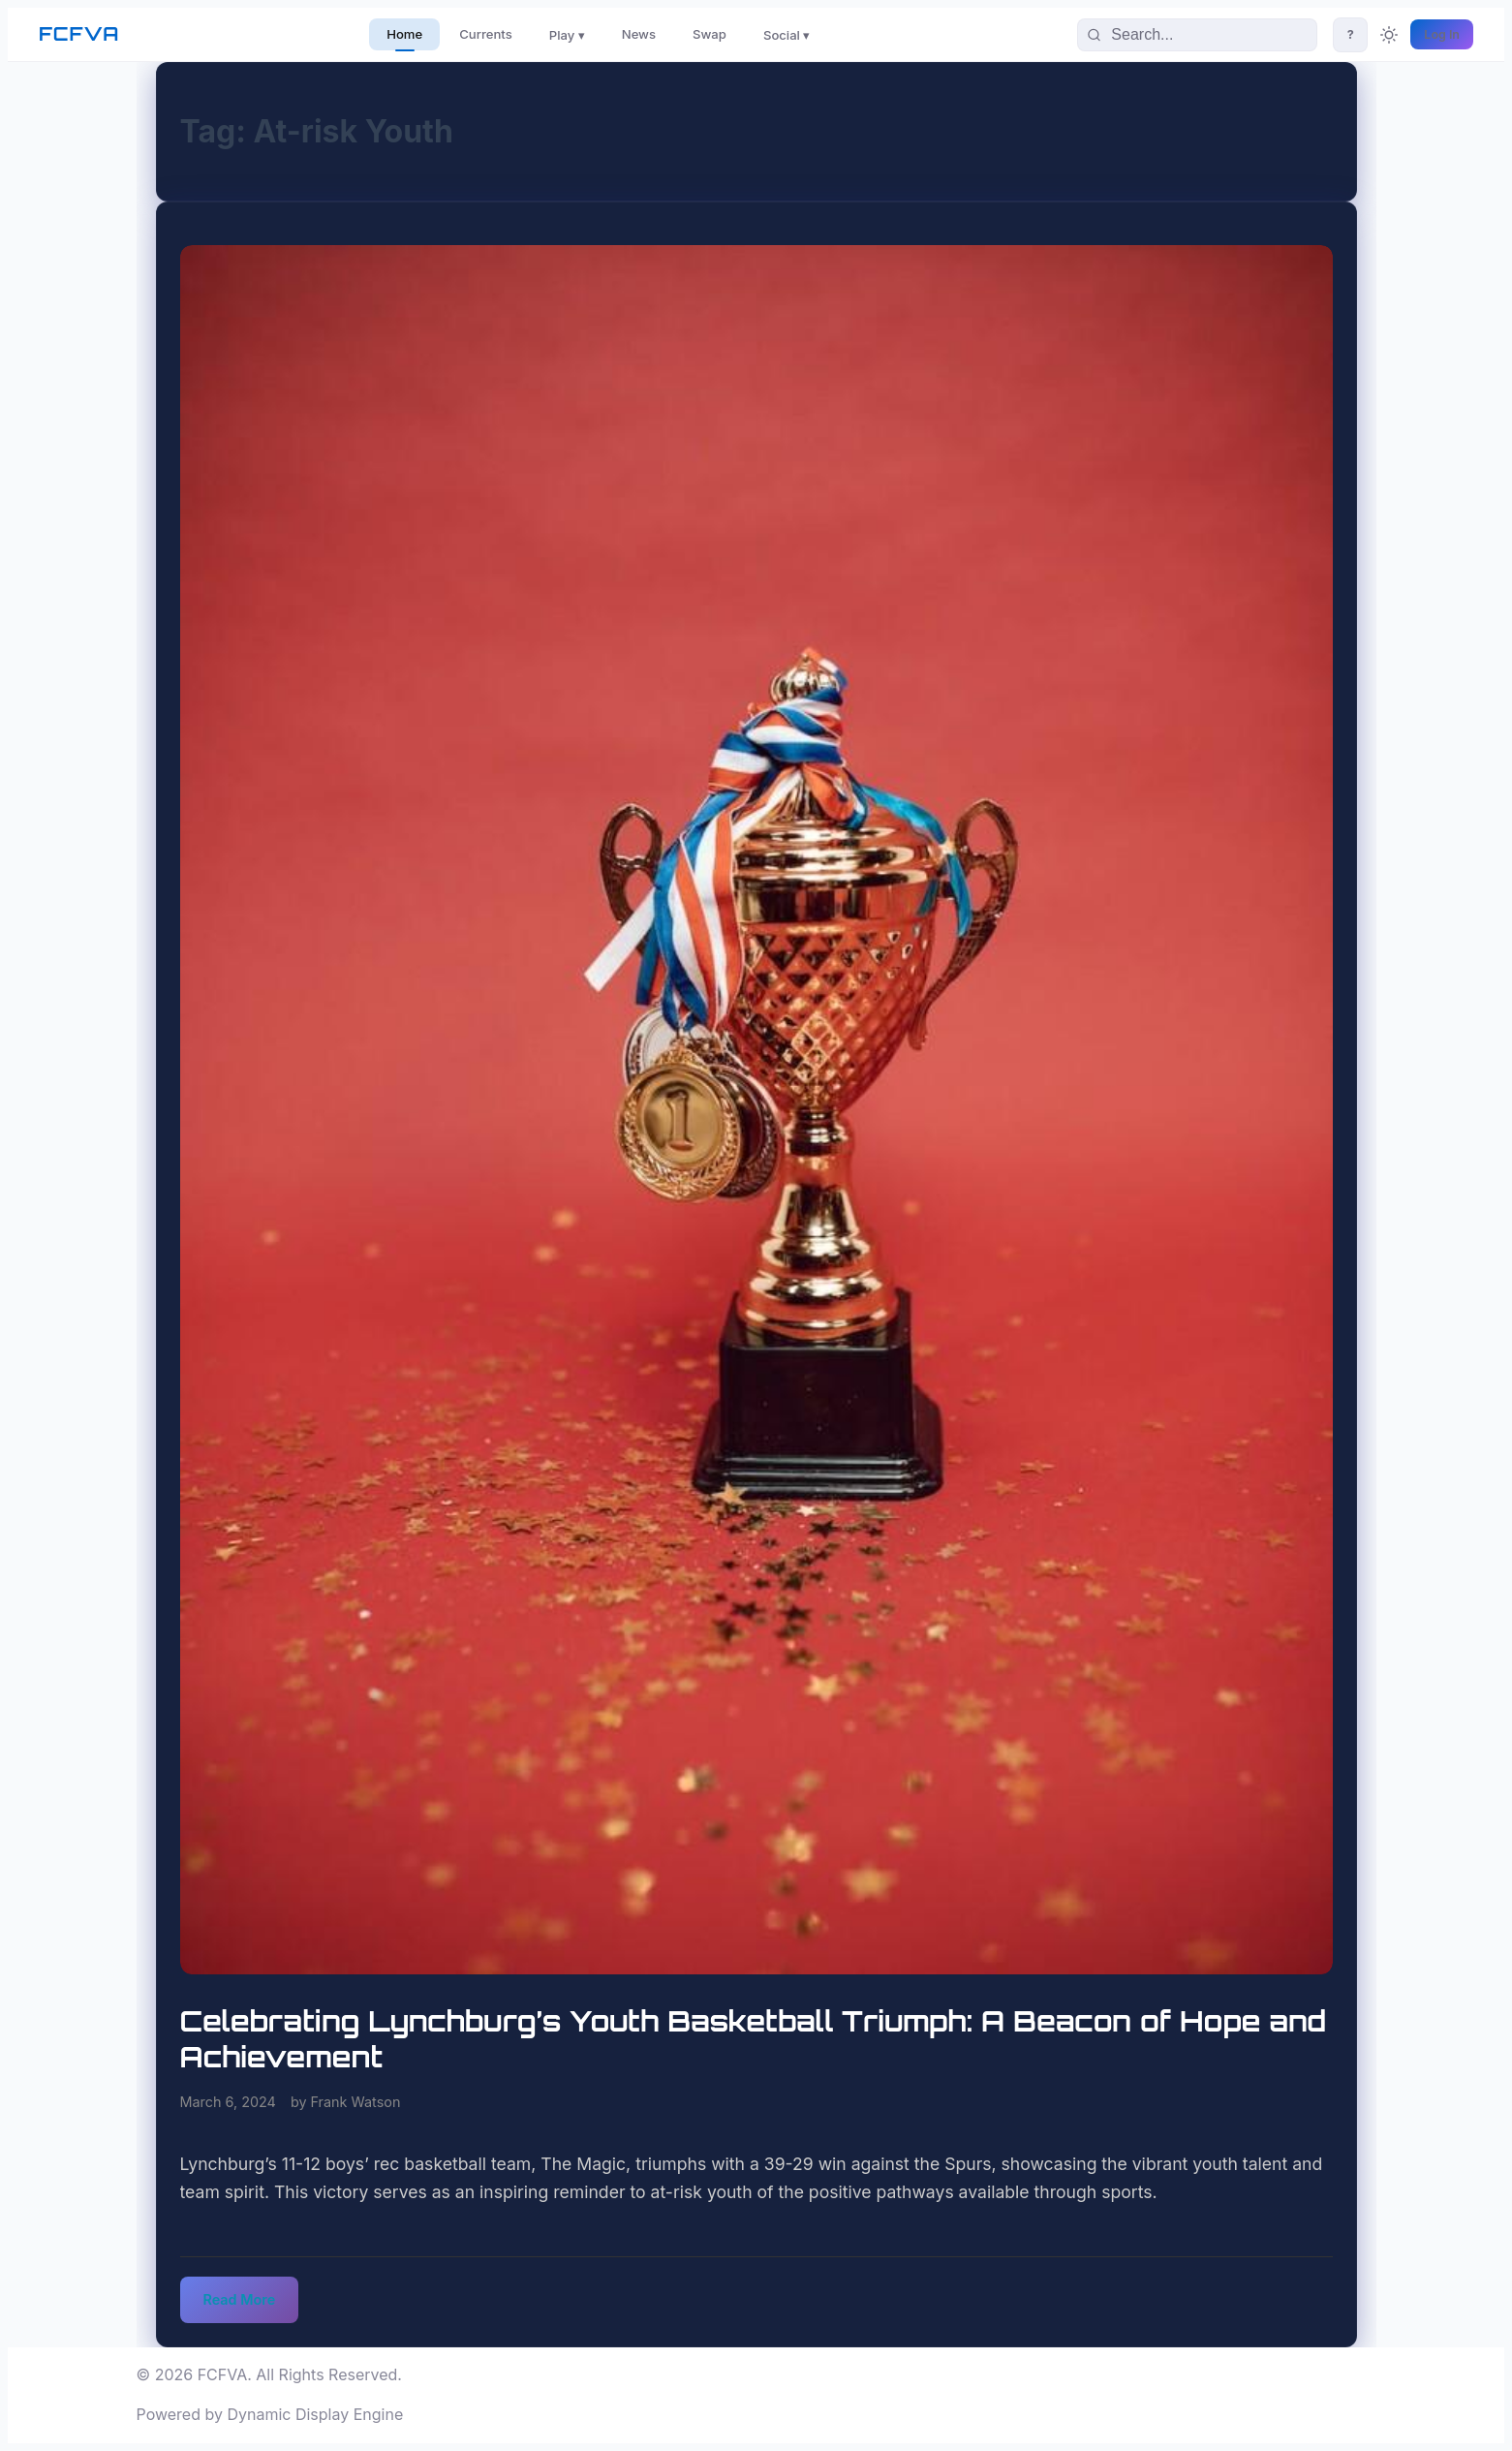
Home (404, 34)
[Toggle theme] (1389, 34)
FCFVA (79, 34)
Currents (485, 34)
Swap (709, 34)
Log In (1442, 34)
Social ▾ (787, 35)
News (639, 34)
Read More (239, 2299)
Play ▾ (567, 35)
